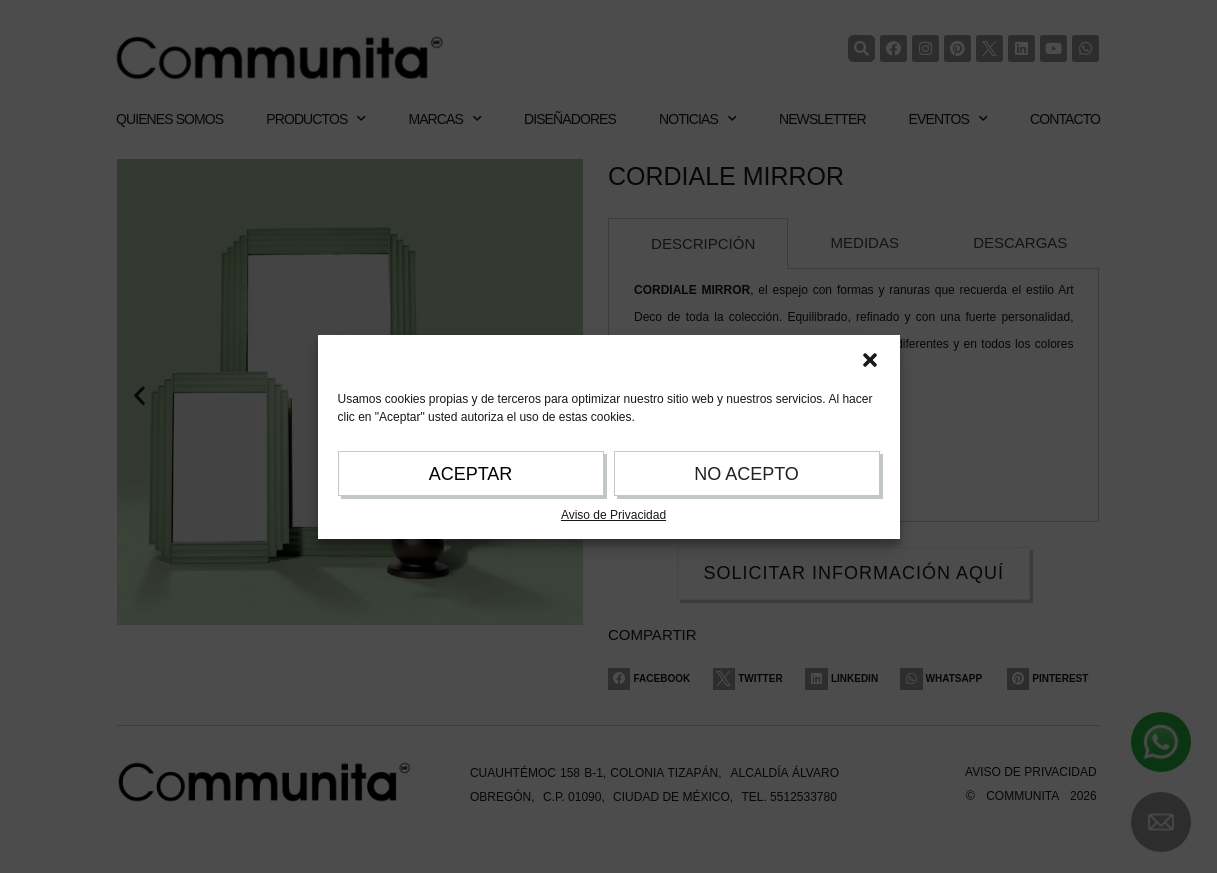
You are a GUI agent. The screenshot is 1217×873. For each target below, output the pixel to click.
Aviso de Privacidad (613, 515)
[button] (870, 360)
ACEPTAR (471, 474)
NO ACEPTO (746, 474)
